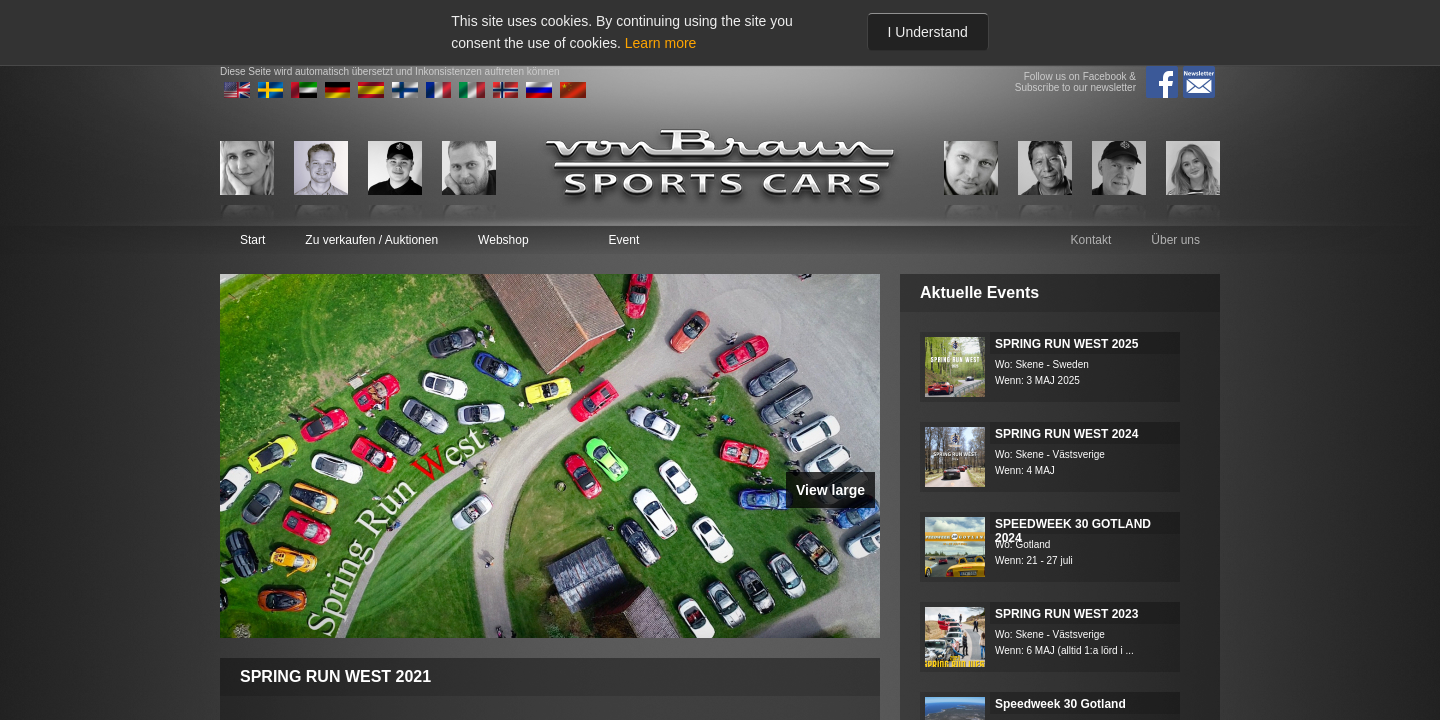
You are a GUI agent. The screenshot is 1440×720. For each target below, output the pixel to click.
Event (624, 240)
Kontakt (1091, 240)
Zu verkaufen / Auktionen (371, 240)
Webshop (503, 240)
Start (252, 240)
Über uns (1175, 240)
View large (830, 490)
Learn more (661, 43)
